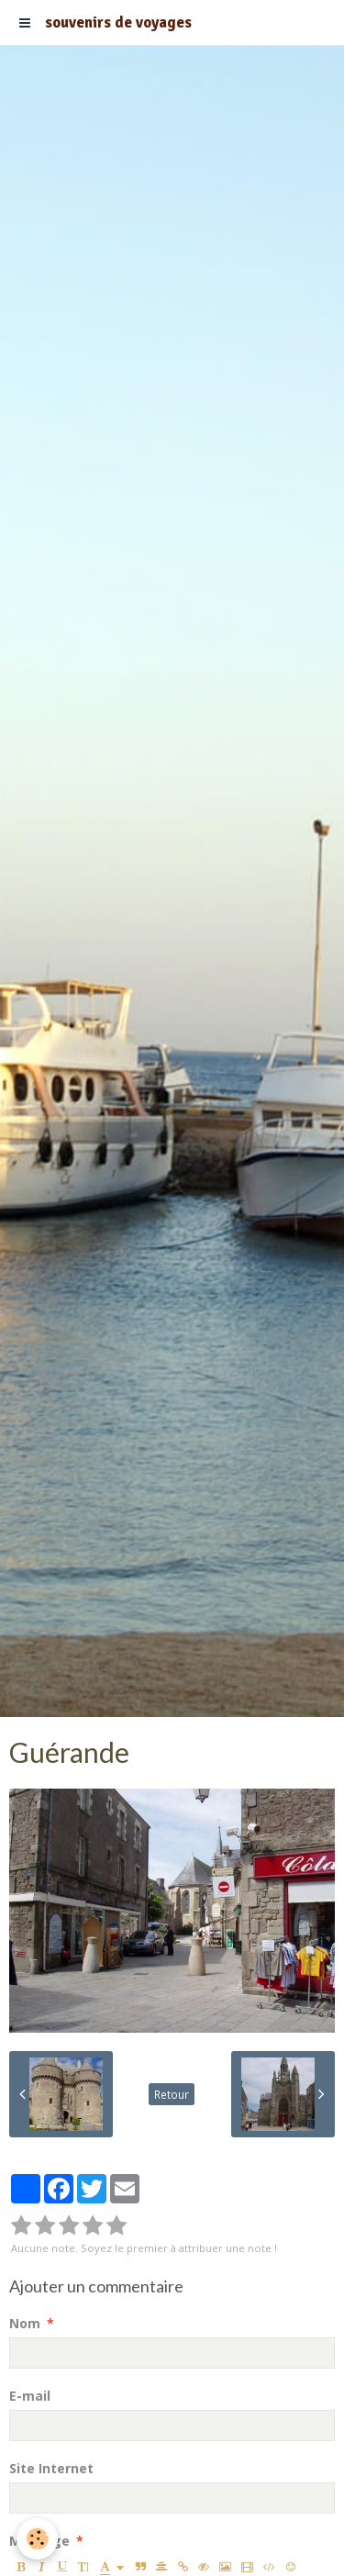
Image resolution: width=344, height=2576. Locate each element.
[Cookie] (37, 2538)
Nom (24, 2323)
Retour (171, 2094)
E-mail (29, 2395)
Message (39, 2540)
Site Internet (51, 2468)
